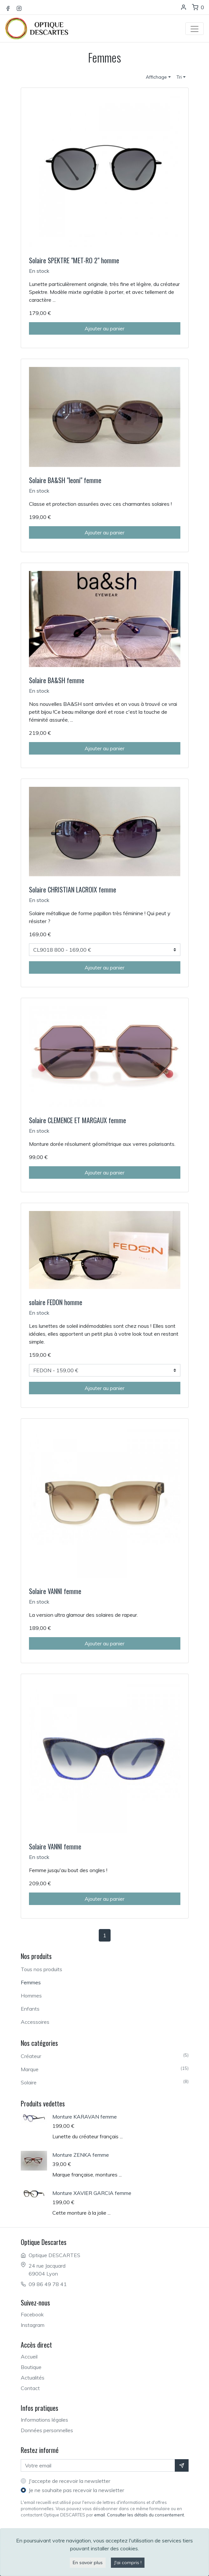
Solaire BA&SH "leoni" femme (65, 480)
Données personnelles (47, 2430)
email (99, 2514)
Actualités (32, 2377)
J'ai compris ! (128, 2562)
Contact (30, 2388)
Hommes (31, 1995)
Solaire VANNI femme (55, 1591)
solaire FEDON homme (55, 1302)
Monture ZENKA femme (80, 2154)
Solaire (105, 2082)
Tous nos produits (41, 1969)
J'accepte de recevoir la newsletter (69, 2481)
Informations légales (44, 2419)
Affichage (156, 77)
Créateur (105, 2055)
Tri (179, 77)
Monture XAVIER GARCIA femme (91, 2193)
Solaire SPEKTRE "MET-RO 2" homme (74, 260)
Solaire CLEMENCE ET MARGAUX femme (77, 1120)
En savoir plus (88, 2562)
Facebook (32, 2314)
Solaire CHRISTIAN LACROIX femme (72, 889)
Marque (105, 2069)
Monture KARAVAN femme (84, 2116)
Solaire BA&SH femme (56, 680)
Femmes (31, 1982)
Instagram (32, 2325)
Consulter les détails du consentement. (146, 2514)
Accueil (29, 2356)
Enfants (30, 2008)
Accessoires (35, 2022)
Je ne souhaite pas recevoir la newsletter (76, 2490)
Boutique (31, 2367)
